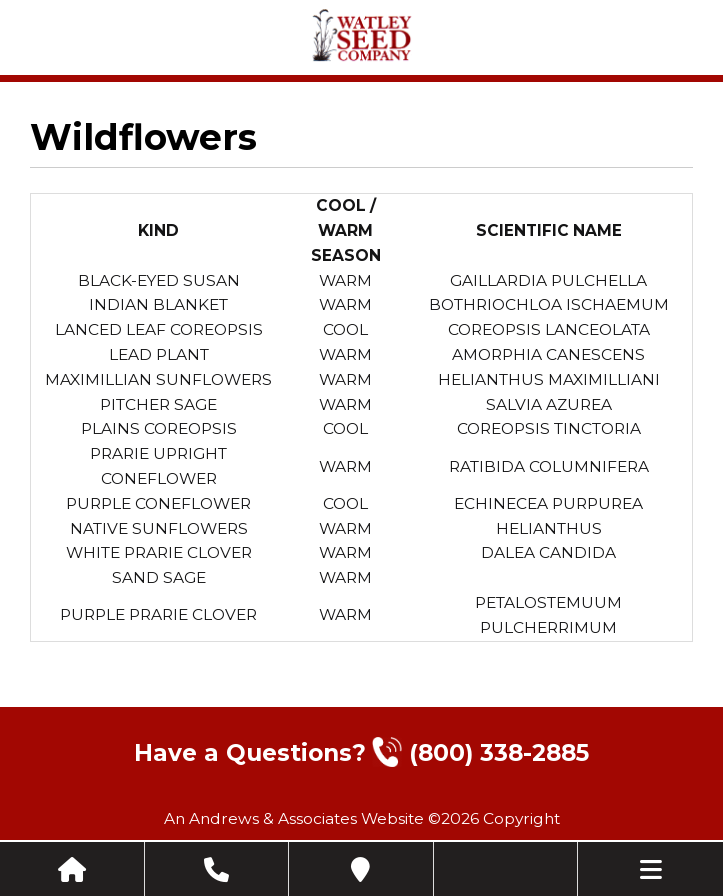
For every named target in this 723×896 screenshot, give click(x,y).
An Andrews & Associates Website (294, 818)
